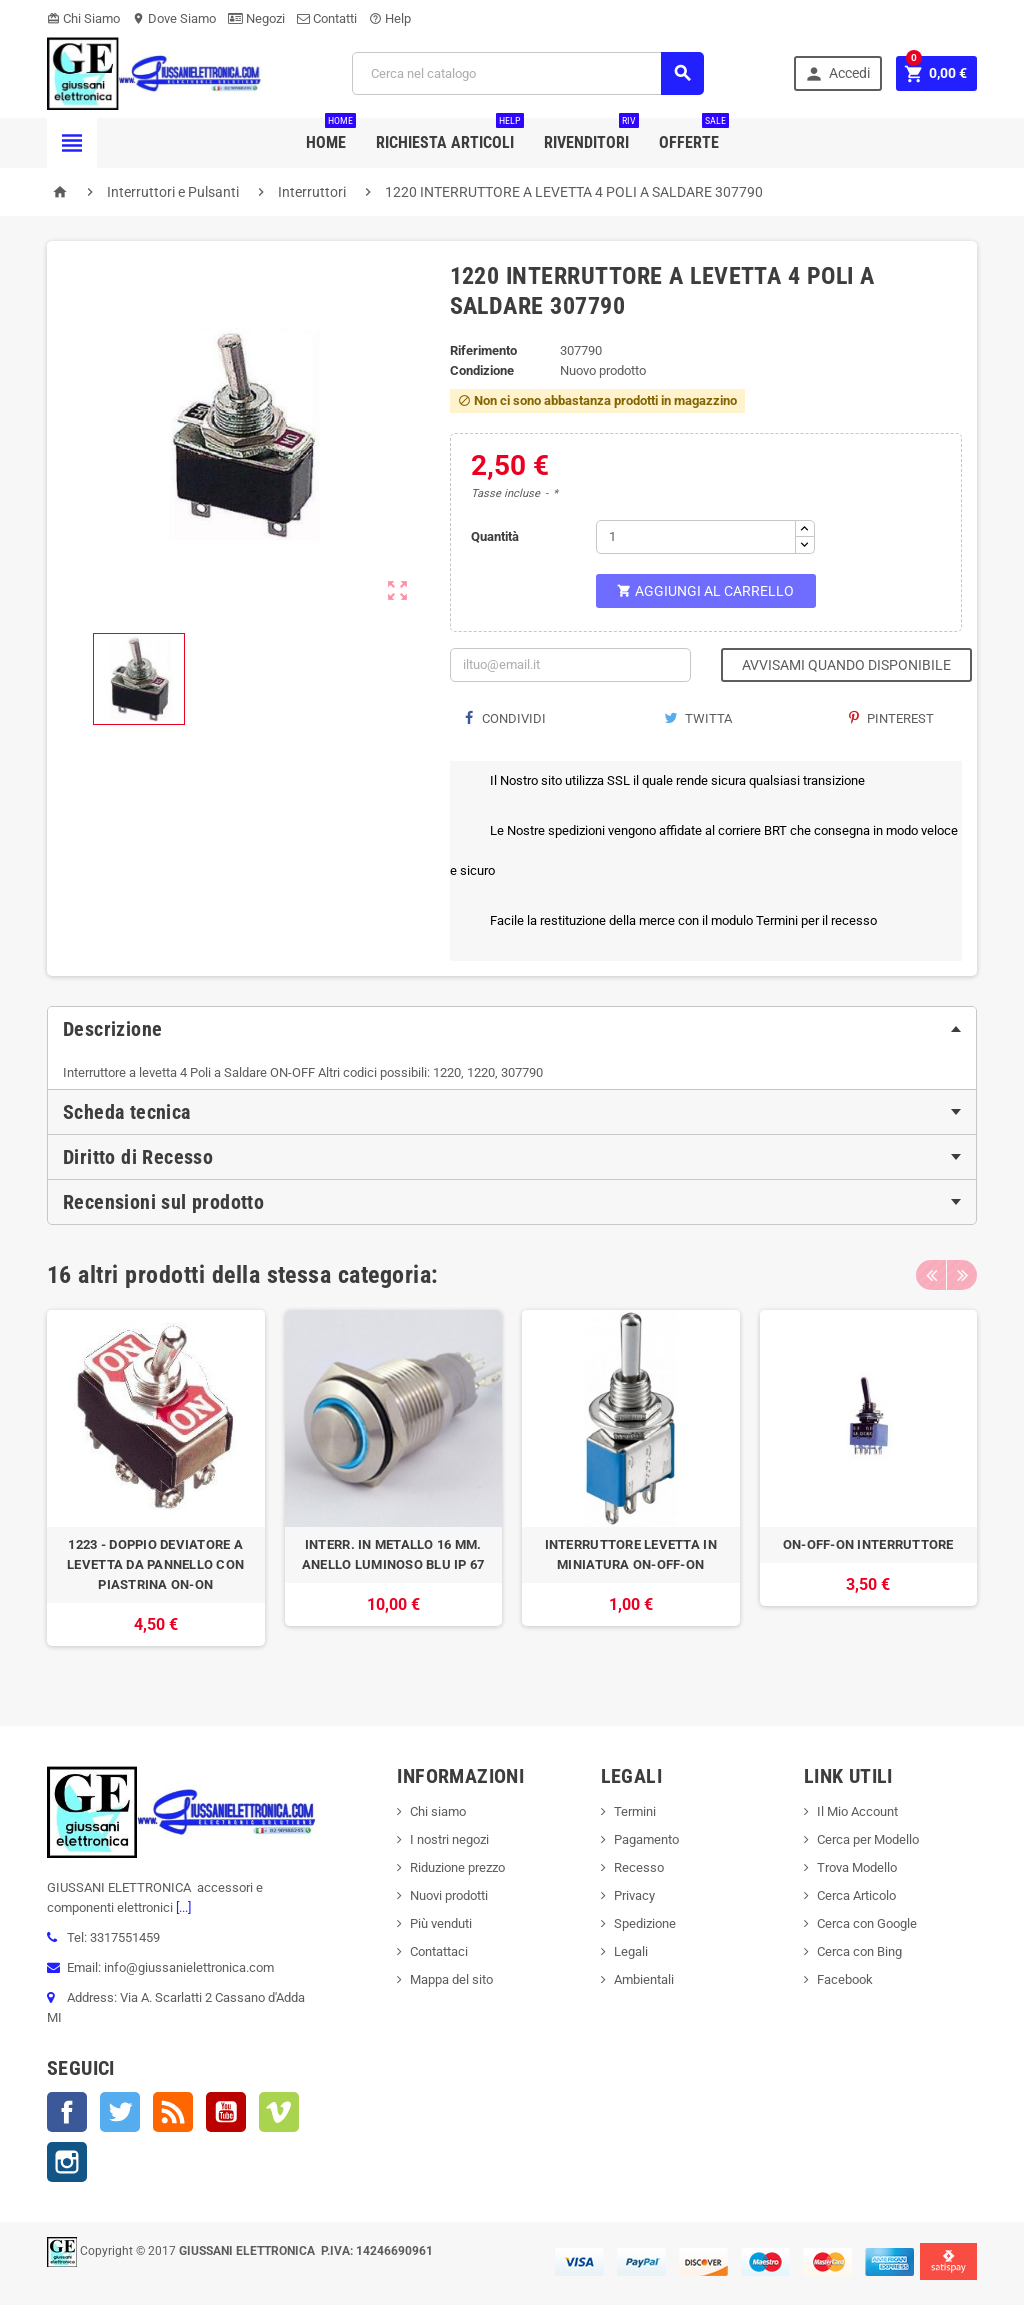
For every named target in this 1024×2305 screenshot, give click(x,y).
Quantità (495, 536)
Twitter (120, 2112)
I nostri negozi (449, 1839)
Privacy (634, 1895)
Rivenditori (591, 135)
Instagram (67, 2162)
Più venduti (441, 1923)
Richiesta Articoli (450, 135)
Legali (631, 1951)
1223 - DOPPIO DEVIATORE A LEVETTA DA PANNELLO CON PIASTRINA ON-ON (155, 1564)
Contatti (327, 18)
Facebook (67, 2112)
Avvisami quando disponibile (846, 665)
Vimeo (279, 2112)
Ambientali (644, 1979)
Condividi (505, 718)
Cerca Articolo (856, 1895)
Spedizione (645, 1923)
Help (390, 18)
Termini (635, 1811)
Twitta (698, 718)
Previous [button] (931, 1275)
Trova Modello (857, 1867)
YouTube (226, 2112)
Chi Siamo (83, 18)
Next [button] (962, 1275)
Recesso (639, 1867)
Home (331, 135)
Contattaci (439, 1951)
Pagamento (646, 1839)
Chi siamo (438, 1811)
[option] (156, 1488)
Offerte (694, 135)
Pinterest (891, 718)
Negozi (256, 18)
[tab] (512, 1029)
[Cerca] (528, 73)
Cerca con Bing (859, 1951)
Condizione (482, 370)
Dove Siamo (174, 18)
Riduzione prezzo (457, 1867)
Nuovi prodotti (449, 1895)
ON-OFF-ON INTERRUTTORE (868, 1544)
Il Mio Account (857, 1811)
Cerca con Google (867, 1923)
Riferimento (483, 350)
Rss (173, 2112)
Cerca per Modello (868, 1839)
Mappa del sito (451, 1979)
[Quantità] (696, 537)
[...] (182, 1907)
